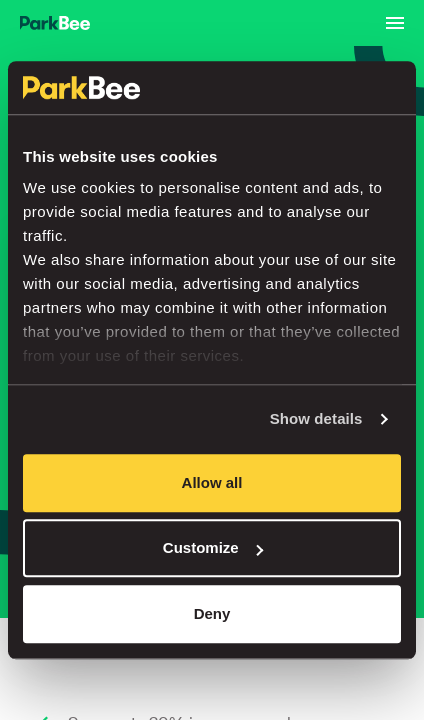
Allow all (212, 482)
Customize (213, 547)
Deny (212, 613)
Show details (316, 418)
